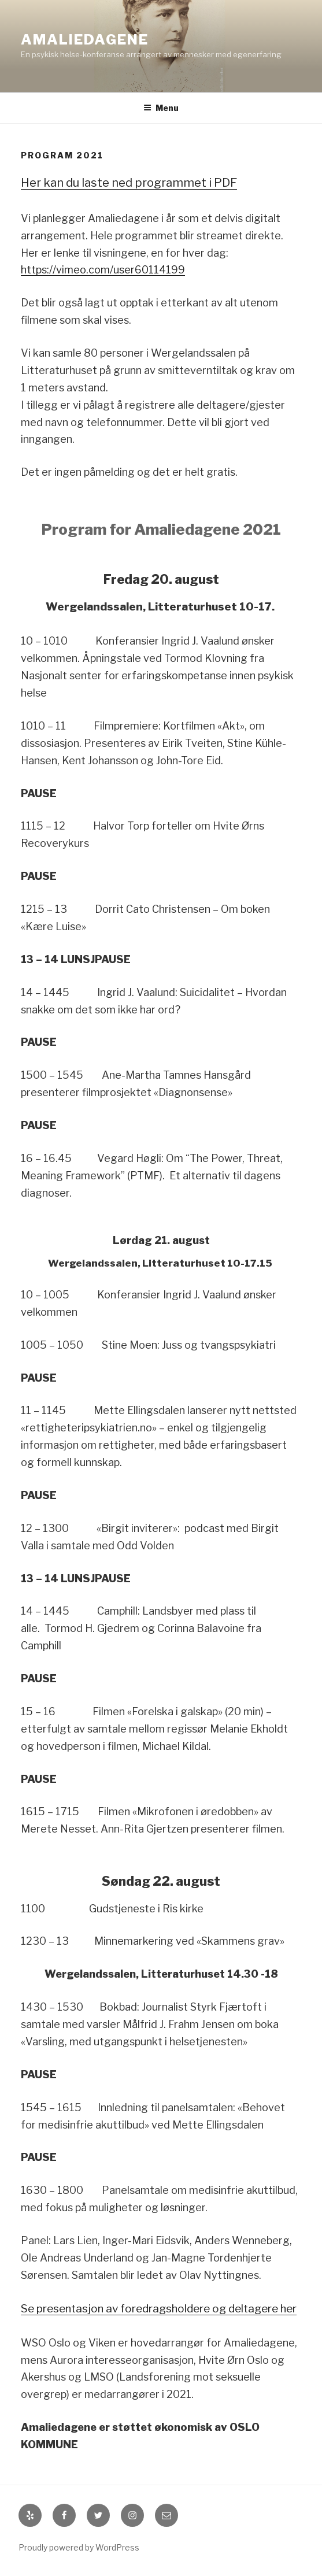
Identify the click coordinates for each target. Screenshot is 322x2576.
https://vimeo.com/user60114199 (103, 270)
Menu (161, 108)
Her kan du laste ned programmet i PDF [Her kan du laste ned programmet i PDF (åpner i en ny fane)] (129, 183)
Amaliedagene (85, 39)
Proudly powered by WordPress (78, 2547)
